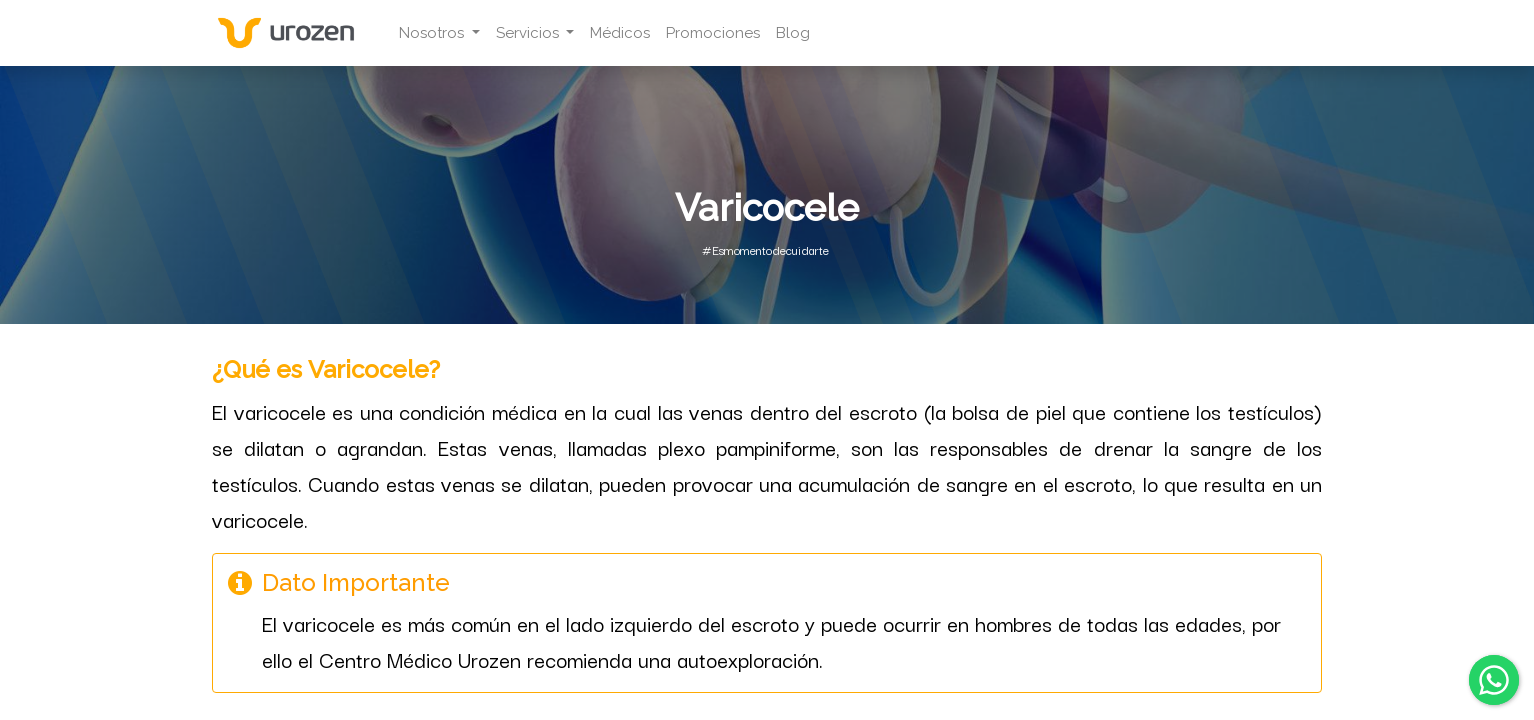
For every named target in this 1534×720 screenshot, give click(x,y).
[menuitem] (627, 33)
